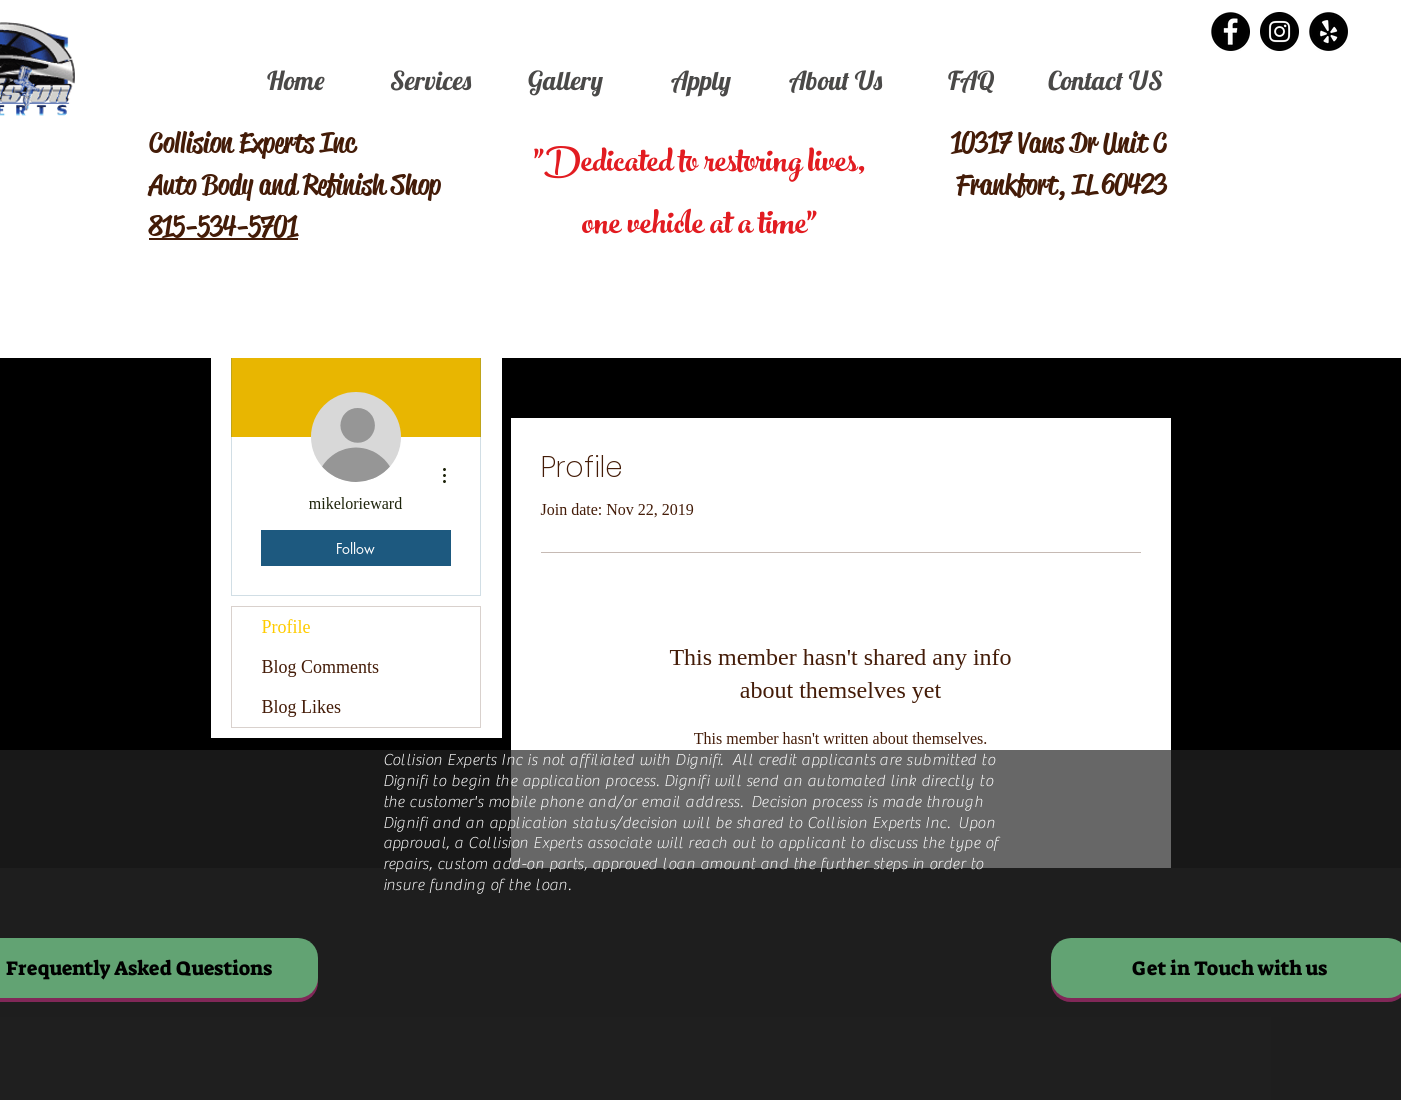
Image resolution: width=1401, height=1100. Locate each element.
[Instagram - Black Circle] (1279, 31)
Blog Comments (321, 667)
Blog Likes (302, 707)
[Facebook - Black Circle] (1230, 31)
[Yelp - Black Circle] (1328, 31)
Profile (286, 627)
